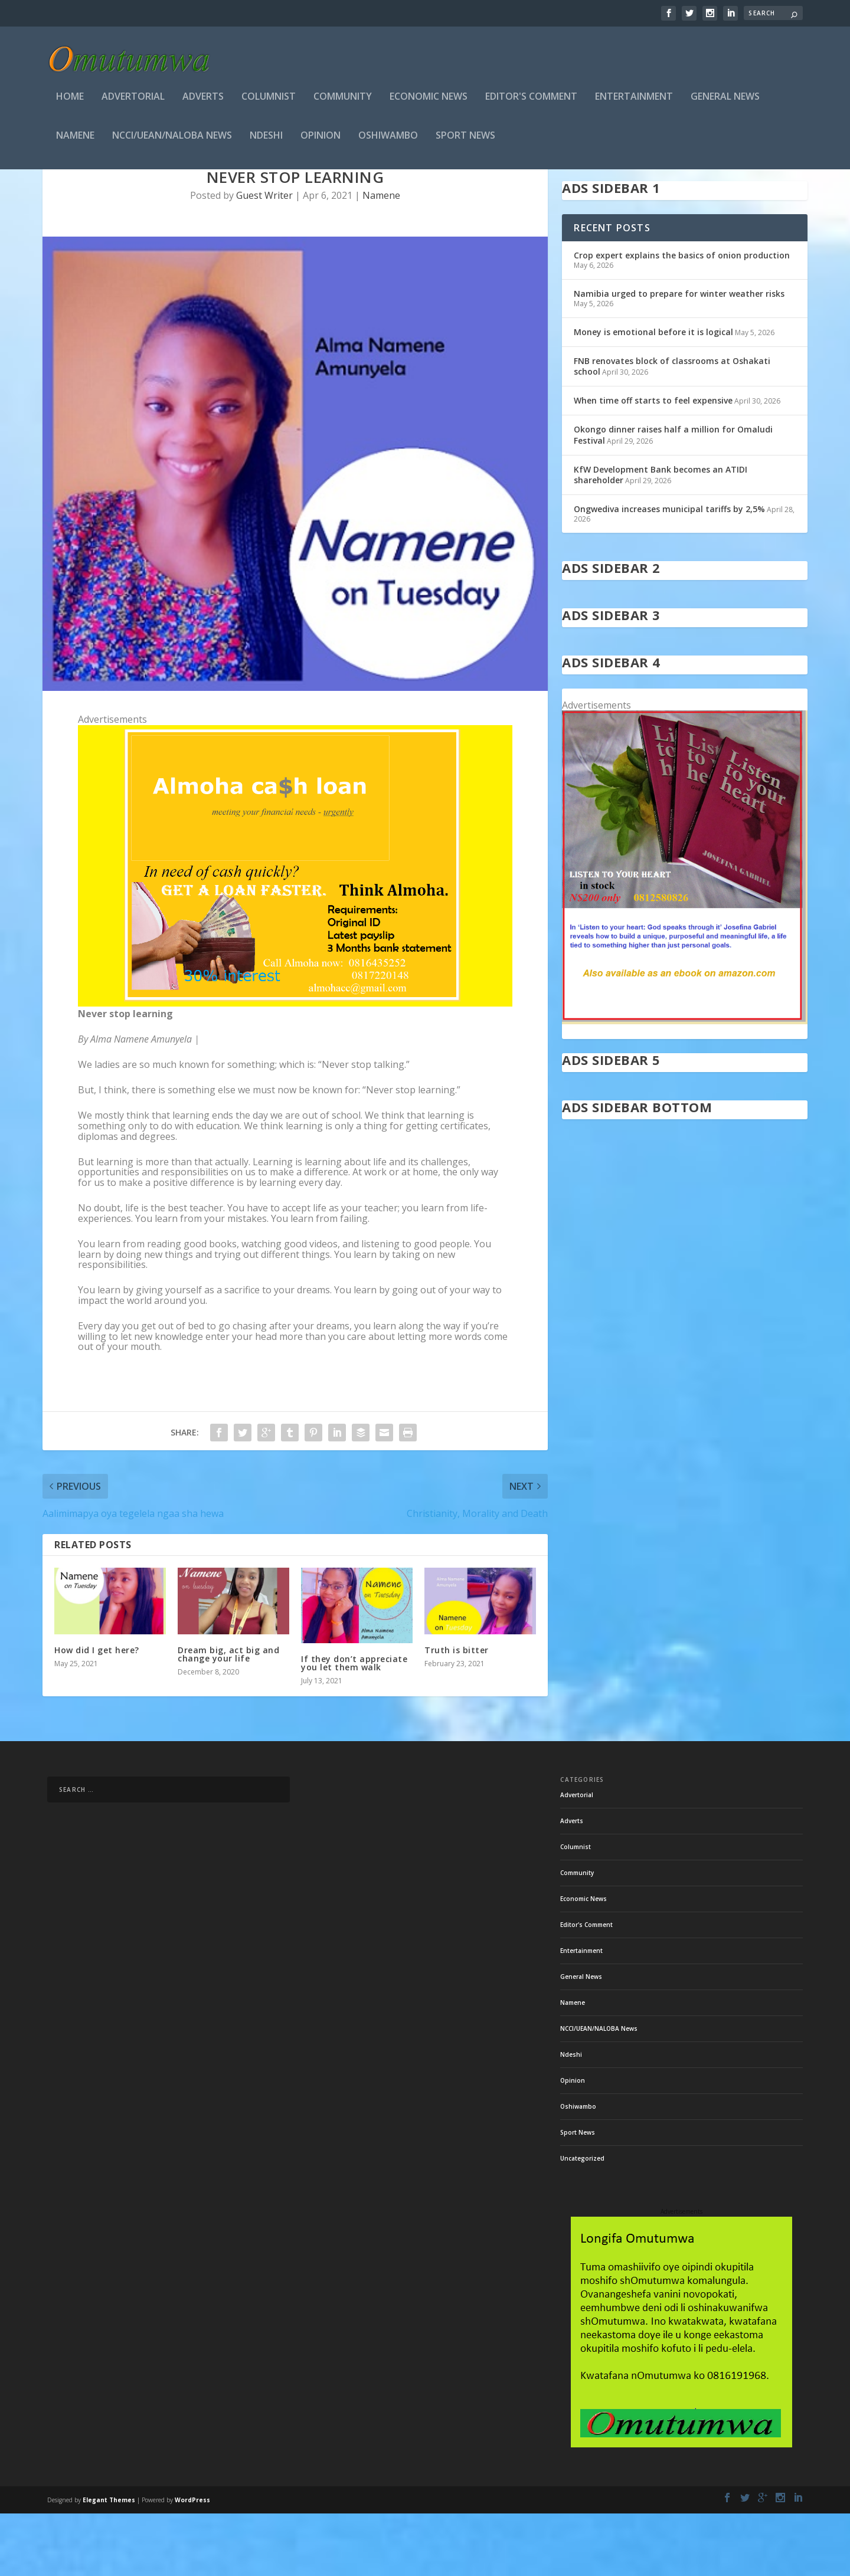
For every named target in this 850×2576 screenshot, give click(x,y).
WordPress (192, 2562)
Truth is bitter (456, 1712)
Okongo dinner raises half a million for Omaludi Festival (673, 497)
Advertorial (133, 100)
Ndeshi (266, 139)
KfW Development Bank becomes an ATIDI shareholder (660, 537)
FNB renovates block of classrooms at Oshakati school (672, 429)
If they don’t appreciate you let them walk (354, 1725)
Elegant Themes (109, 2562)
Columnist (268, 100)
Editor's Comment (531, 100)
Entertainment (634, 100)
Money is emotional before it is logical (653, 394)
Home (70, 100)
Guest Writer (264, 257)
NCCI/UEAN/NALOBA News (172, 139)
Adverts (203, 100)
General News (725, 100)
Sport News (465, 139)
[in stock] (685, 1083)
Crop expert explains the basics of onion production (682, 317)
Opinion (320, 139)
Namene (75, 139)
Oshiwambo (388, 139)
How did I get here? (96, 1712)
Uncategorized (582, 2221)
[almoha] (295, 1065)
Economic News (429, 100)
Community (342, 100)
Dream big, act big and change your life (228, 1716)
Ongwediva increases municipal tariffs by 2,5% (669, 571)
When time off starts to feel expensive (653, 462)
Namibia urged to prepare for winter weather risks (679, 356)
